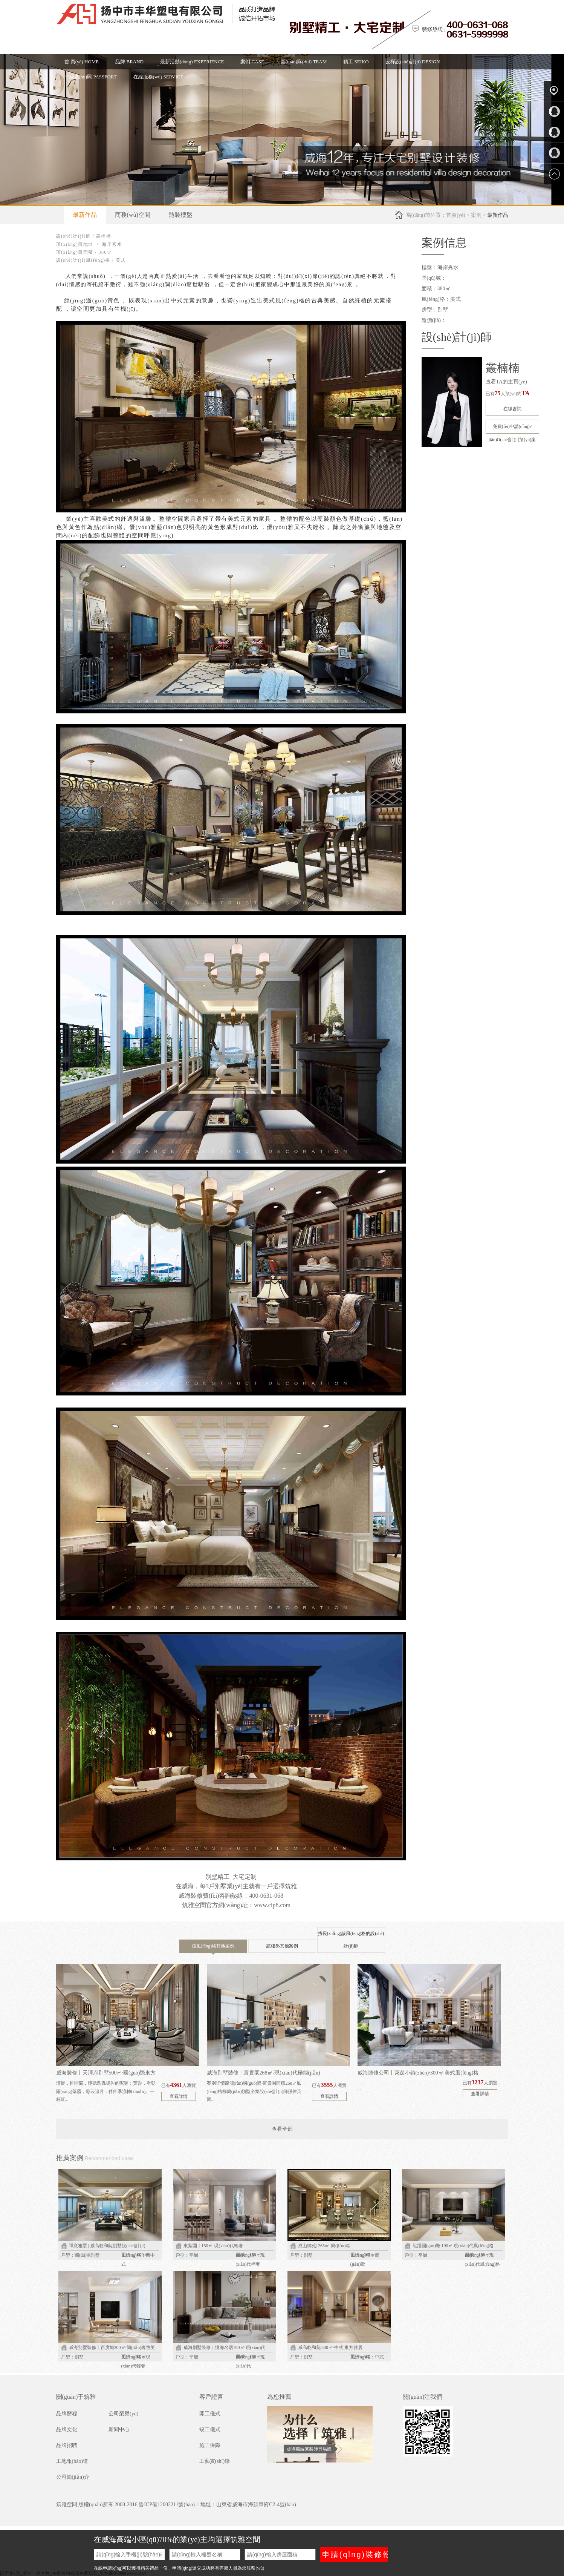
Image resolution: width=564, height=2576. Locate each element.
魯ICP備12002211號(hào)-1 (169, 2504)
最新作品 (85, 215)
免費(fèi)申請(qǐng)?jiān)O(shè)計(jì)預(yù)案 (512, 429)
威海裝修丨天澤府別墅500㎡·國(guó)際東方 (106, 2073)
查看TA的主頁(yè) (506, 382)
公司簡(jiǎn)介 (72, 2477)
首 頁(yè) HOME (81, 61)
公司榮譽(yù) (123, 2414)
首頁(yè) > (458, 215)
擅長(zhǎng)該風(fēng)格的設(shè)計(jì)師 (351, 1940)
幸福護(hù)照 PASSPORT (90, 77)
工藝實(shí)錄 (214, 2461)
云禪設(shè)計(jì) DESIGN (412, 61)
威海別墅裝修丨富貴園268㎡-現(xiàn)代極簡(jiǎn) (263, 2073)
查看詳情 (179, 2096)
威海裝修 (191, 1895)
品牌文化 (66, 2429)
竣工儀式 (209, 2429)
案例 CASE (252, 61)
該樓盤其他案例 (282, 1946)
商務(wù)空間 (132, 215)
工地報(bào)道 (72, 2461)
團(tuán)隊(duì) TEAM (304, 61)
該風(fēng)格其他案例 (213, 1948)
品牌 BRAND (129, 61)
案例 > (479, 215)
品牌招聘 (66, 2445)
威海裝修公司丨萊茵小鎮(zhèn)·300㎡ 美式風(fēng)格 (418, 2073)
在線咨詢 (512, 408)
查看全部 (282, 2129)
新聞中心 (119, 2429)
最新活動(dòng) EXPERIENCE (192, 61)
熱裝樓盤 (180, 215)
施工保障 (209, 2445)
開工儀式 (209, 2414)
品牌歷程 (66, 2414)
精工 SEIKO (356, 61)
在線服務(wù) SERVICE (158, 77)
